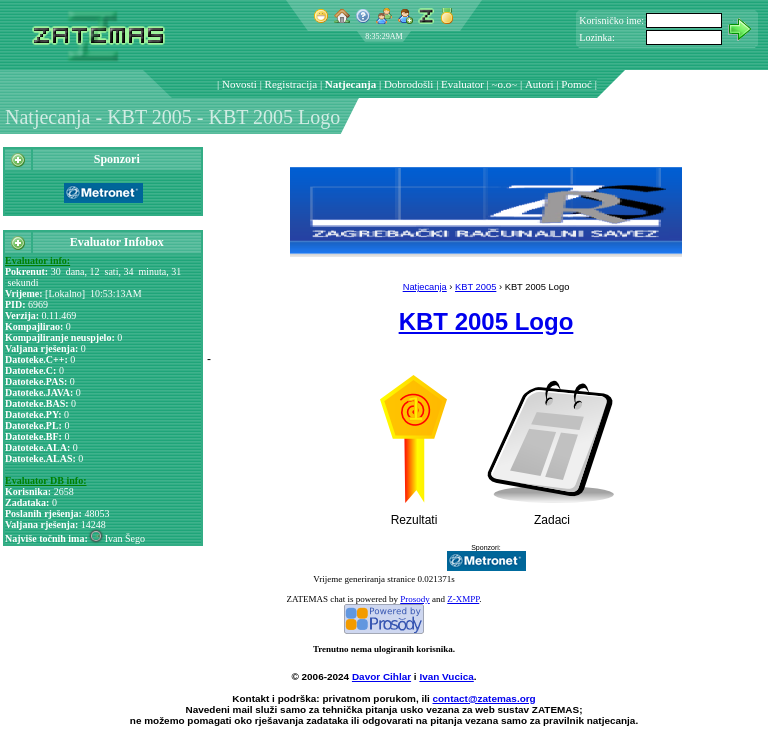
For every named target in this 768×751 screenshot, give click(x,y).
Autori (539, 84)
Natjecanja (350, 84)
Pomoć (576, 84)
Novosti (239, 84)
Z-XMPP (463, 599)
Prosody (415, 599)
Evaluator (462, 84)
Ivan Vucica (446, 676)
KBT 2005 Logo (486, 321)
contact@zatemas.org (484, 698)
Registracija (291, 84)
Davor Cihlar (381, 676)
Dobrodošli (409, 84)
